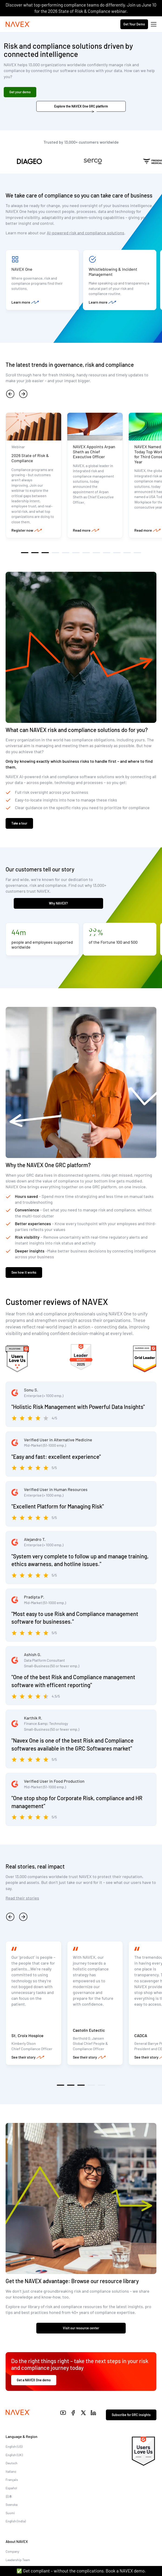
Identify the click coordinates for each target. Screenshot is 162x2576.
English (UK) (14, 2455)
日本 (9, 2496)
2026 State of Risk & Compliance (30, 458)
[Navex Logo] (18, 24)
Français (12, 2480)
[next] (23, 394)
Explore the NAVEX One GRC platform (81, 106)
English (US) (14, 2446)
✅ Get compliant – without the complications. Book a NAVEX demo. (81, 2570)
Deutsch (11, 2463)
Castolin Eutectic (89, 2030)
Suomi (10, 2513)
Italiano (11, 2471)
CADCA (140, 2035)
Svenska (11, 2505)
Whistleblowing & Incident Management (113, 272)
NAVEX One (21, 269)
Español (11, 2488)
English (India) (16, 2521)
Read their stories (22, 1897)
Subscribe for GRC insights (131, 2415)
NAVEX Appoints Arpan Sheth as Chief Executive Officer (94, 451)
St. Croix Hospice (27, 2035)
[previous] (10, 394)
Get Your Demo (134, 24)
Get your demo (20, 92)
